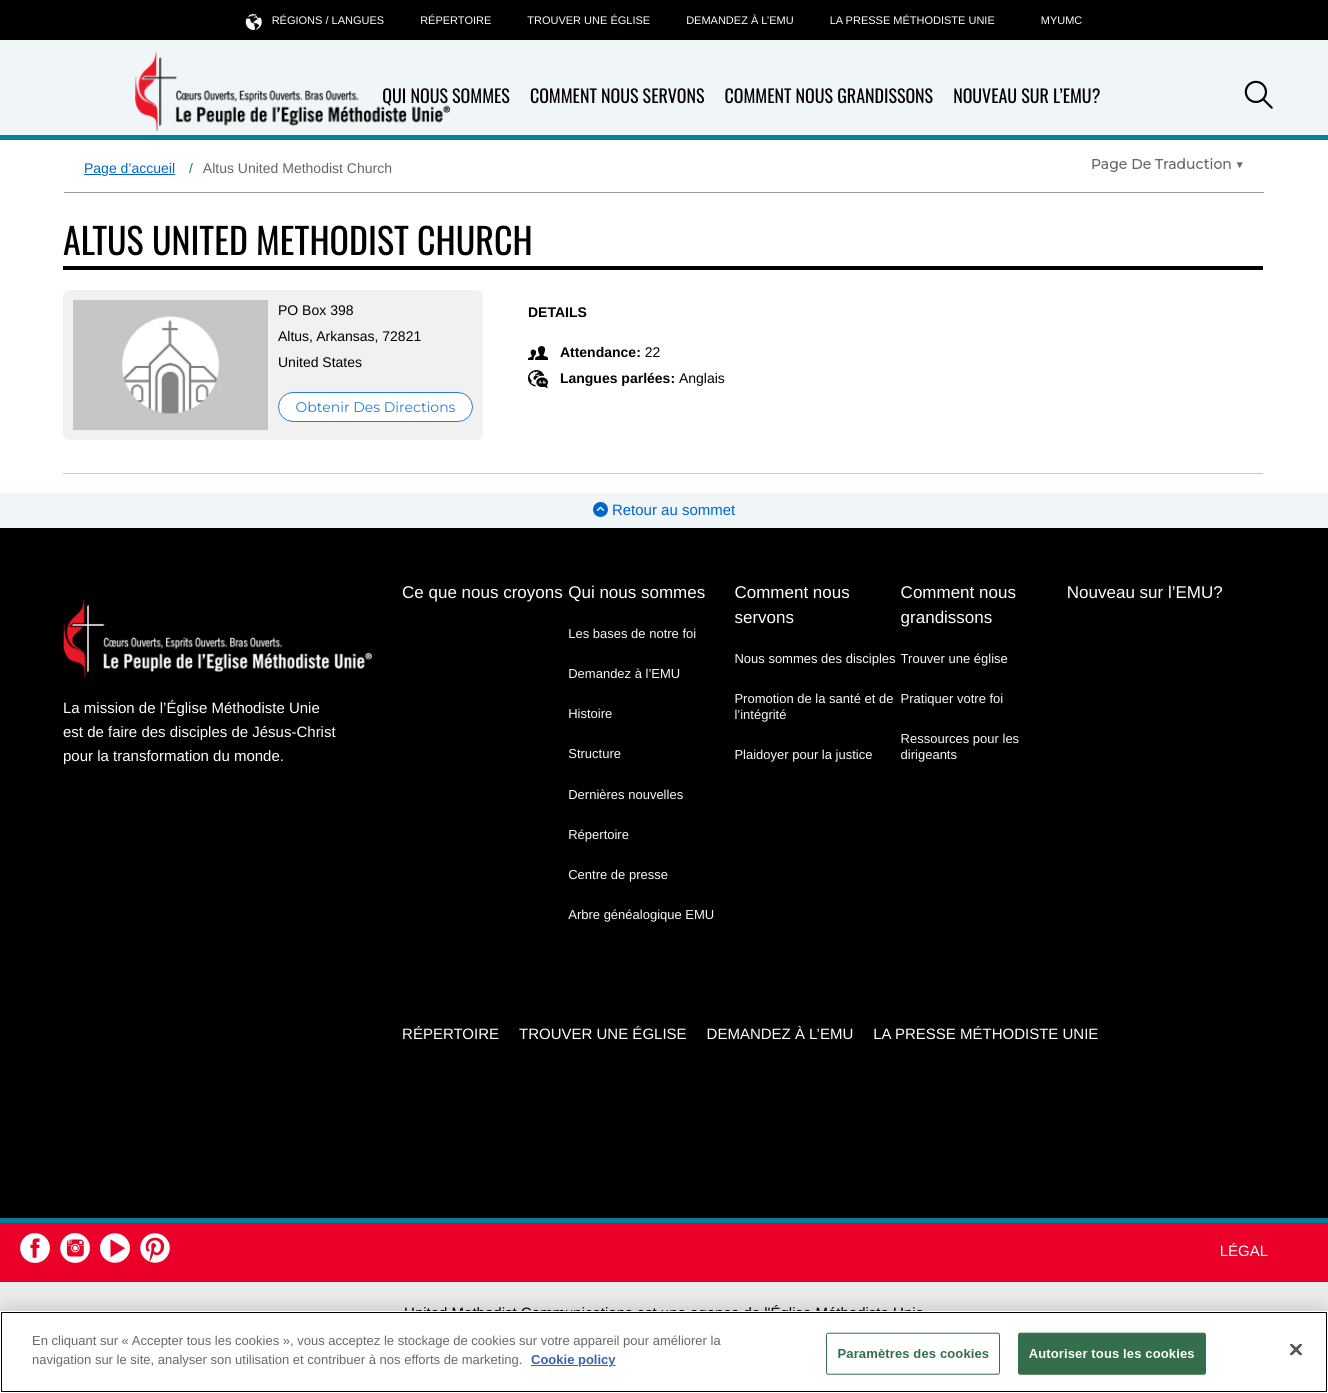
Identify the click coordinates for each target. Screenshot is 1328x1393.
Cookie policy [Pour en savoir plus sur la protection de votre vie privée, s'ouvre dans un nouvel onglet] (573, 1359)
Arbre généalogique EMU (641, 914)
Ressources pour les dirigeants (960, 746)
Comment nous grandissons (828, 96)
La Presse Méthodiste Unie (912, 21)
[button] (1259, 98)
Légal (1244, 1251)
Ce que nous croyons (482, 592)
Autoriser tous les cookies (1112, 1353)
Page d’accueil (129, 168)
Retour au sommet (664, 510)
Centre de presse (618, 874)
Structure (594, 753)
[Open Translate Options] (1167, 164)
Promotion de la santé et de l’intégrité (813, 706)
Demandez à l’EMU (740, 21)
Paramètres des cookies (913, 1353)
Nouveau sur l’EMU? (1026, 96)
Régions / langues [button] (315, 20)
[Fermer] (1296, 1349)
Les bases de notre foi (632, 633)
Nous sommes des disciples (814, 658)
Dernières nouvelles (625, 794)
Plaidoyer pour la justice (803, 754)
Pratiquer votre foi (952, 698)
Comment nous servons (617, 96)
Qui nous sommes (636, 592)
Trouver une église (588, 21)
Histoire (590, 713)
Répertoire (455, 21)
